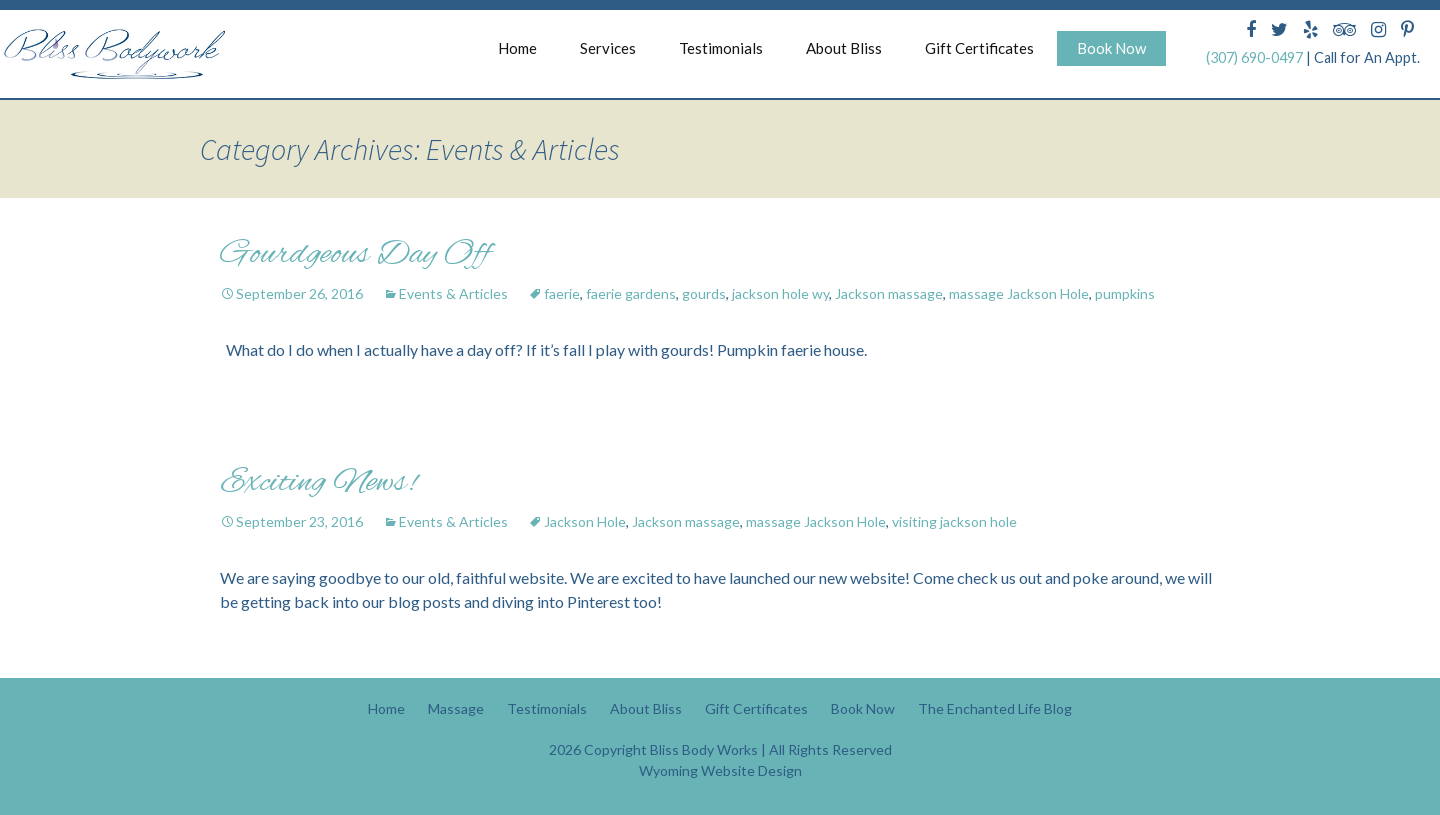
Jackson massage (889, 293)
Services (608, 48)
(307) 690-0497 (1254, 57)
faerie (562, 293)
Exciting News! (318, 483)
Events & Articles (453, 293)
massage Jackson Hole (1019, 293)
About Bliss (844, 48)
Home (517, 48)
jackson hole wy (780, 293)
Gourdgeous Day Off (355, 255)
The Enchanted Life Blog (995, 708)
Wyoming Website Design (720, 770)
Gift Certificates (979, 48)
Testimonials (721, 48)
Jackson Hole (585, 521)
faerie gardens (631, 293)
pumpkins (1125, 293)
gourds (704, 293)
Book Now (1111, 48)
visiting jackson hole (954, 521)
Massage (456, 708)
